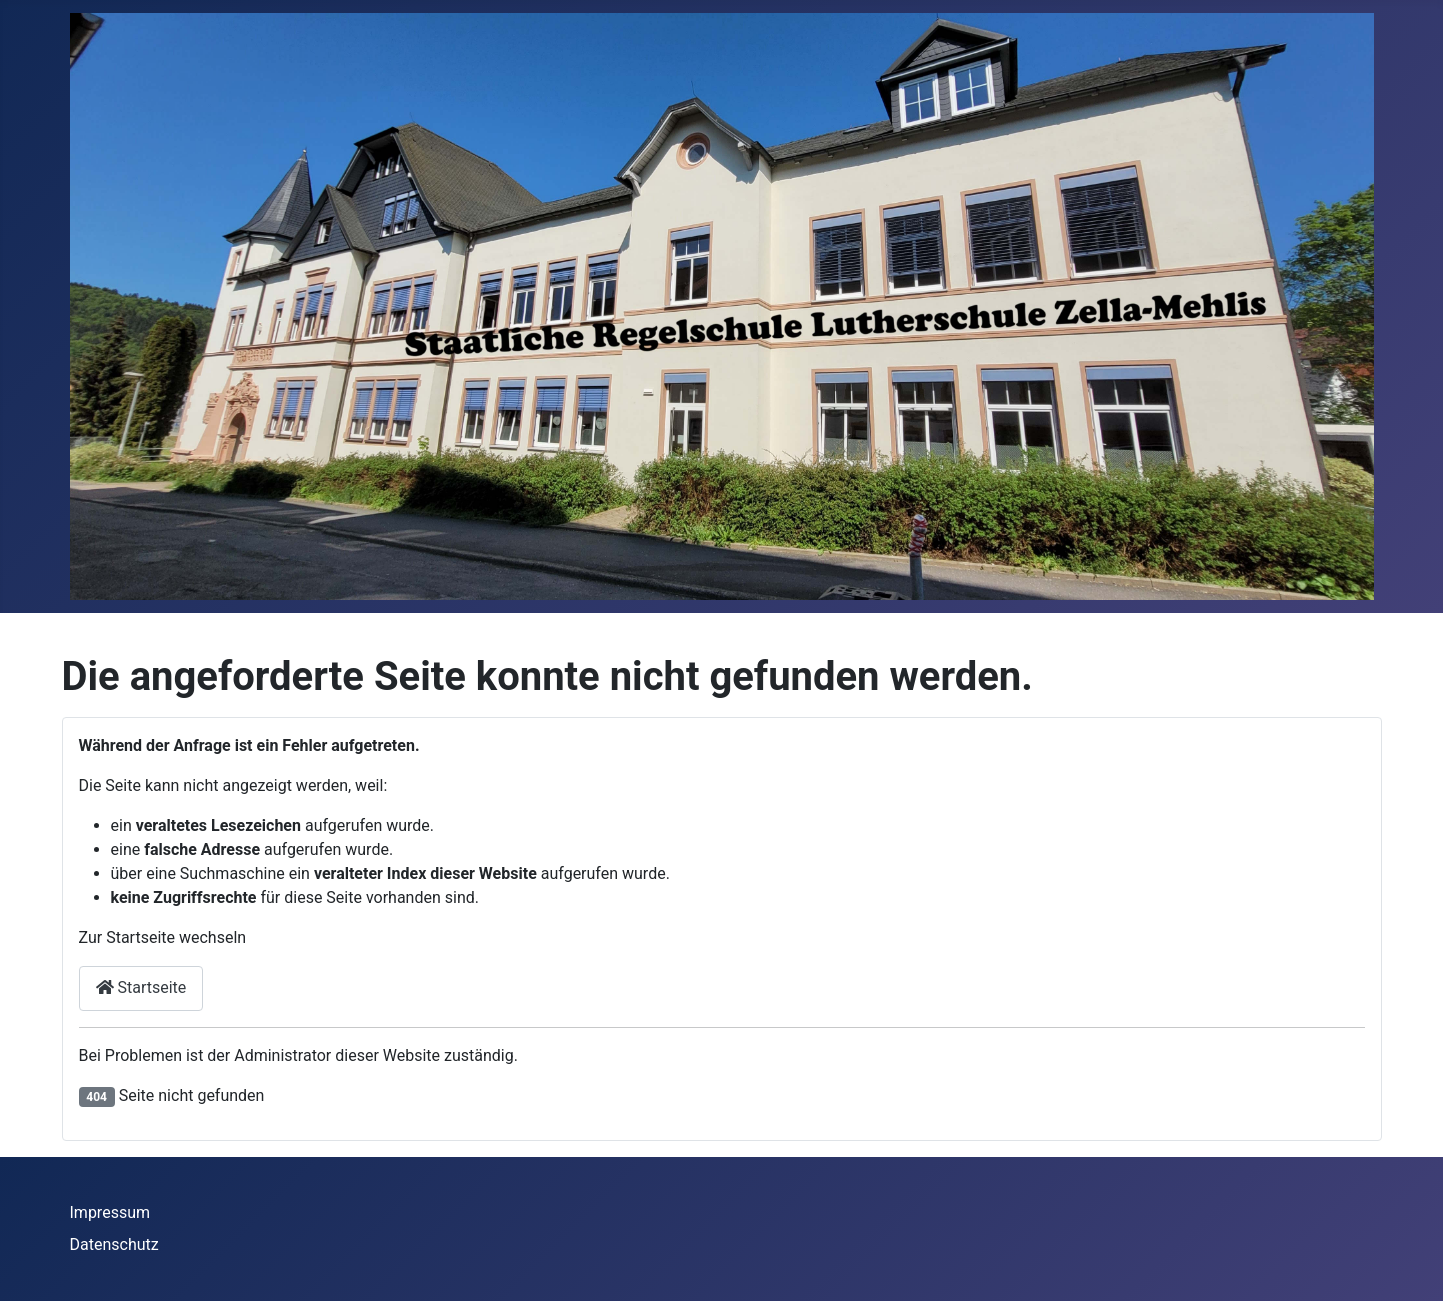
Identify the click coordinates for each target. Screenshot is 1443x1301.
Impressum (110, 1212)
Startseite (141, 987)
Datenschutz (114, 1244)
